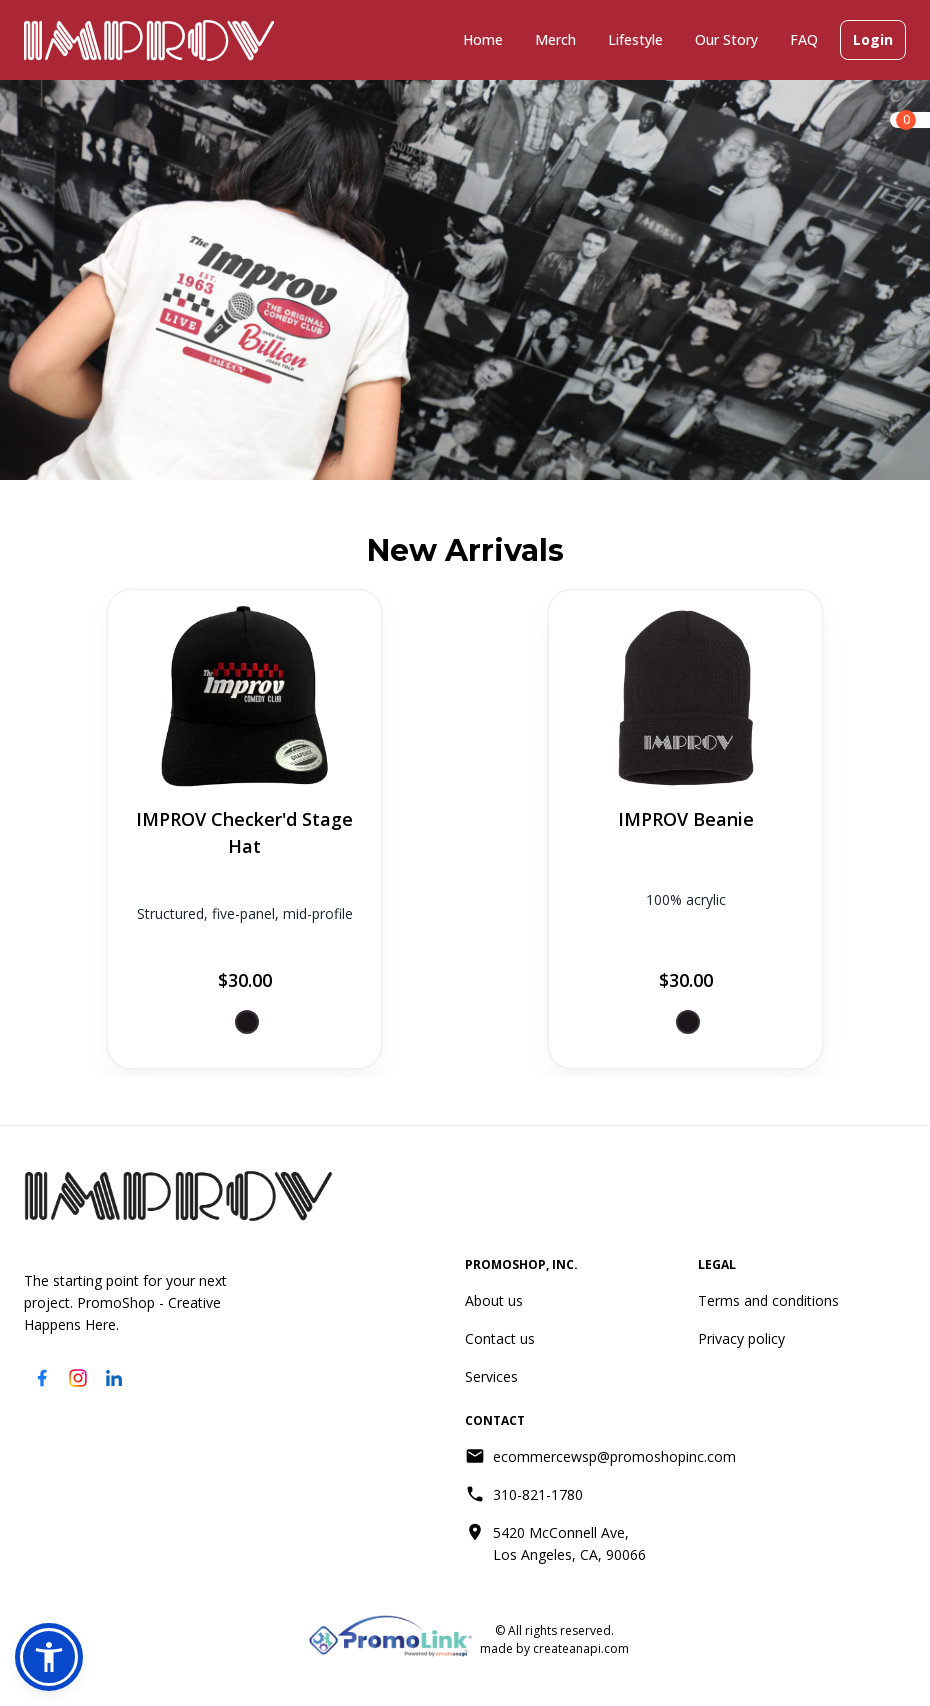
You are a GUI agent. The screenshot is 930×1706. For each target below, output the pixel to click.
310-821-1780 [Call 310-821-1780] (538, 1494)
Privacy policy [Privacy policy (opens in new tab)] (741, 1338)
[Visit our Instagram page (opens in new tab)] (78, 1378)
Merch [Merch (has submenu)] (555, 39)
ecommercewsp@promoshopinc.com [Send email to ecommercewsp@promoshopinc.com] (614, 1456)
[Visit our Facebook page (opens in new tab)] (42, 1378)
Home (483, 39)
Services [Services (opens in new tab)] (491, 1376)
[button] (49, 1657)
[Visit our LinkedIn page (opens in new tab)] (114, 1378)
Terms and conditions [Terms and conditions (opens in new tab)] (768, 1300)
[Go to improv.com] (149, 40)
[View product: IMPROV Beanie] (685, 829)
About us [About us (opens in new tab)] (494, 1300)
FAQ (804, 39)
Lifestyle (635, 39)
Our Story (726, 39)
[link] (910, 120)
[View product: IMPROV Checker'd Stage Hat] (244, 829)
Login (873, 40)
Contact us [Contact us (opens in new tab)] (500, 1338)
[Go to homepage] (178, 1196)
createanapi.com (579, 1648)
